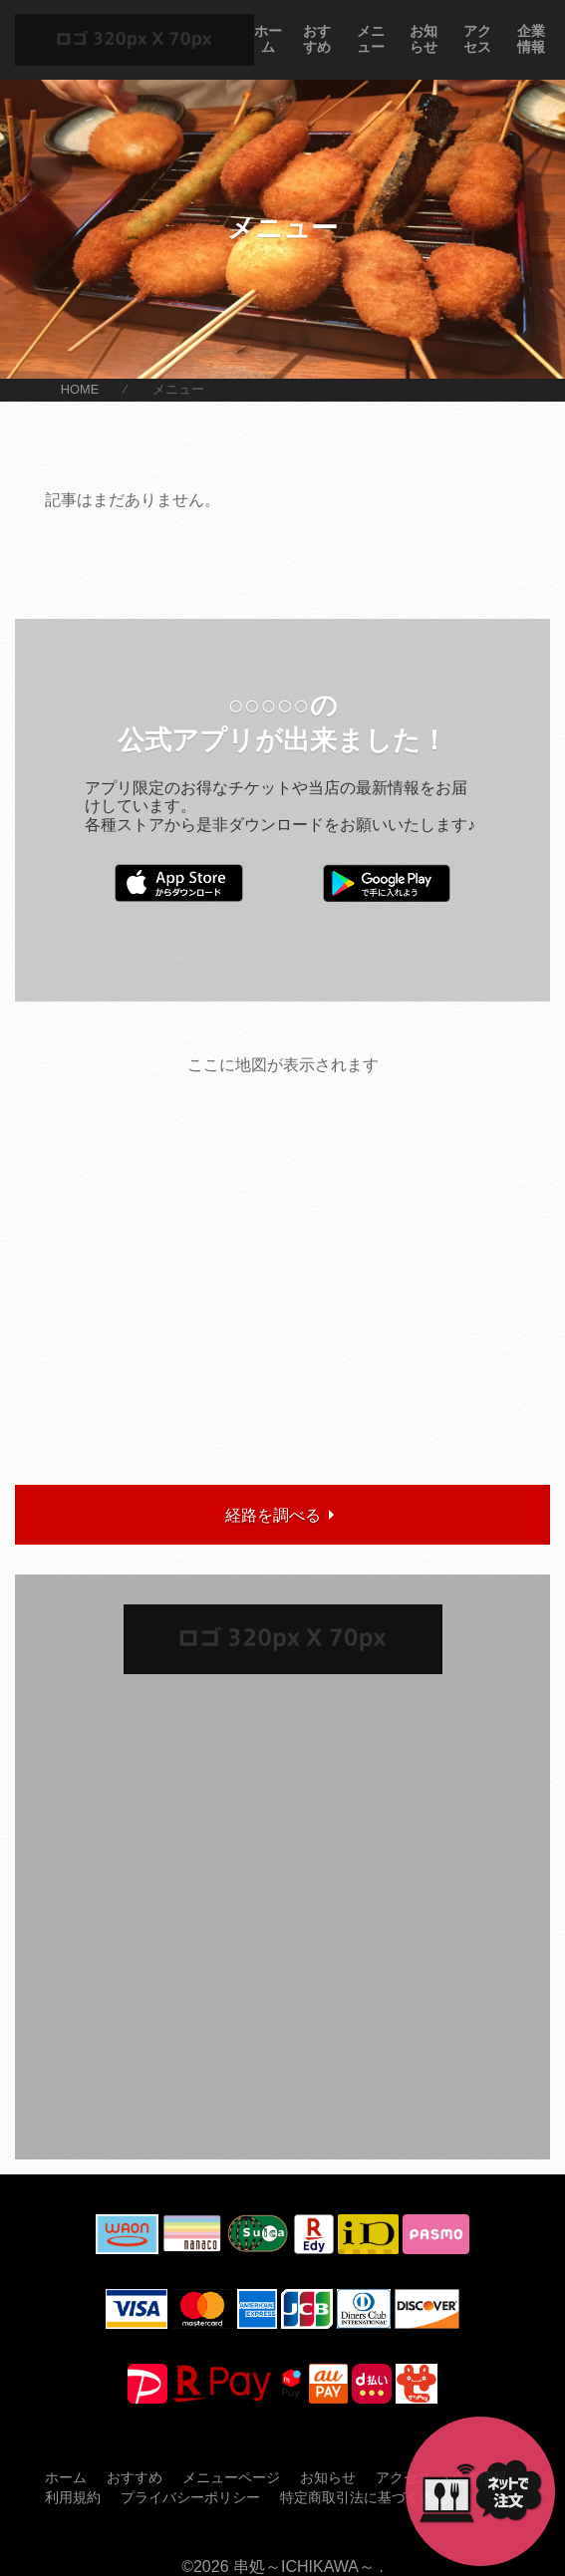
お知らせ (423, 39)
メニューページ (231, 2477)
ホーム (268, 39)
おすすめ (317, 39)
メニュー (371, 39)
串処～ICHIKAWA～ (304, 2566)
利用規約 (73, 2497)
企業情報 (531, 39)
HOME (80, 390)
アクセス (477, 39)
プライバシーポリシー (190, 2497)
